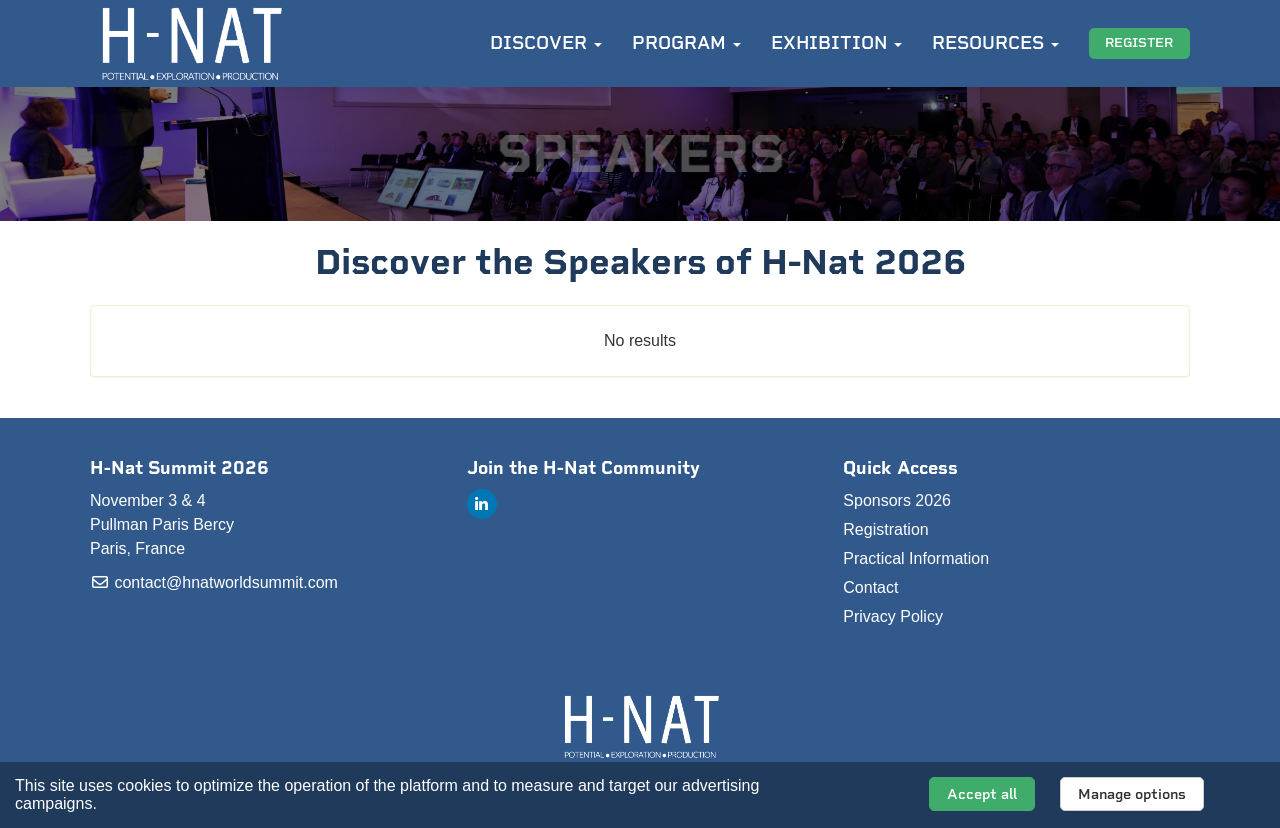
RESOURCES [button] (995, 43)
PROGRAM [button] (686, 43)
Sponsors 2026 (897, 500)
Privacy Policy (893, 616)
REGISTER (1139, 43)
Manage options (1132, 794)
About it (127, 803)
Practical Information (916, 558)
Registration (885, 529)
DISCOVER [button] (546, 43)
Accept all (982, 794)
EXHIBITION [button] (836, 43)
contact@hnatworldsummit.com (214, 582)
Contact (870, 587)
